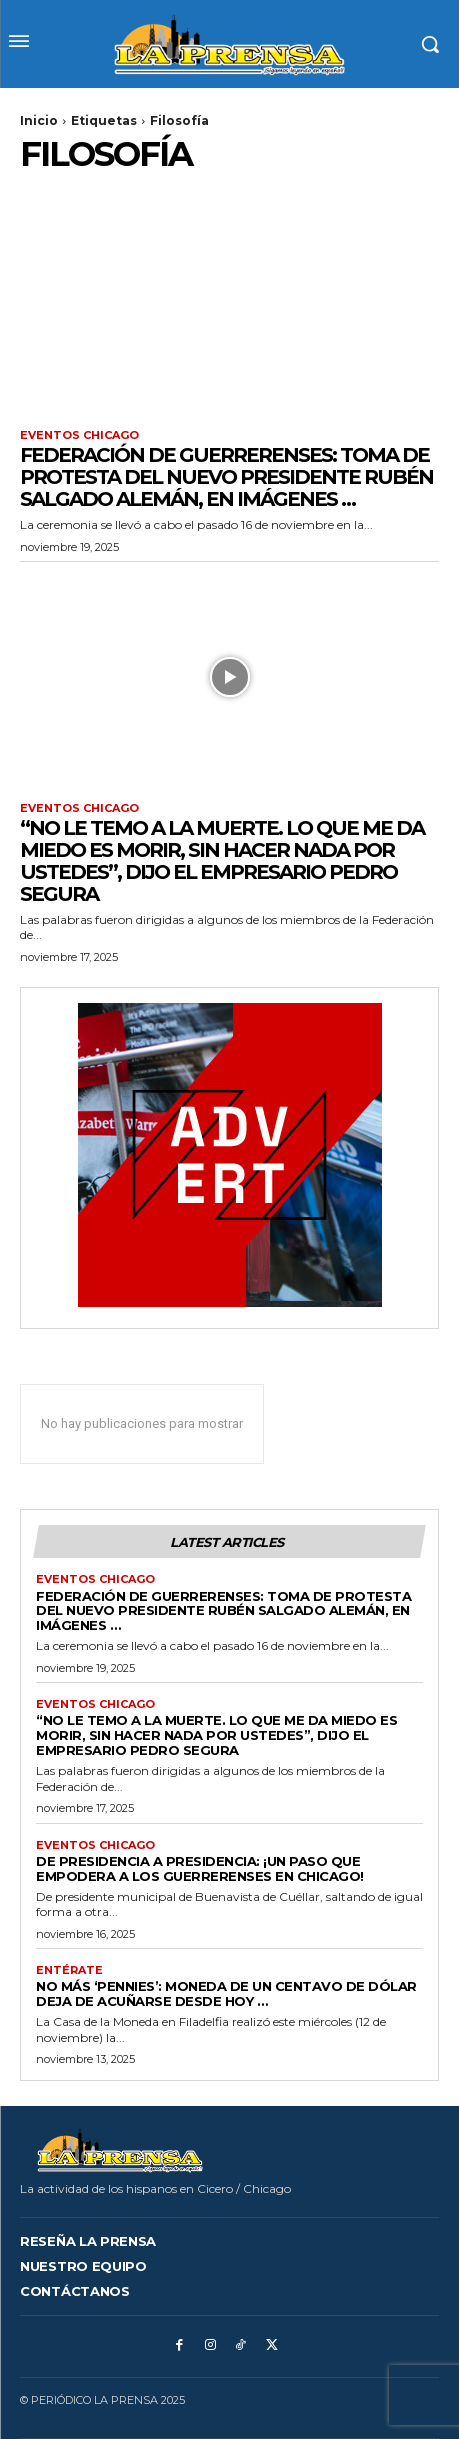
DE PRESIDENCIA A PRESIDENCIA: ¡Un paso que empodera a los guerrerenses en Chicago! (200, 1868)
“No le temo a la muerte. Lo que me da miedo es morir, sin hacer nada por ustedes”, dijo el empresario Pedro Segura (222, 861)
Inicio (39, 120)
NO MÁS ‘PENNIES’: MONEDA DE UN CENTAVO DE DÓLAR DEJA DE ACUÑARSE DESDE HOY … (226, 1993)
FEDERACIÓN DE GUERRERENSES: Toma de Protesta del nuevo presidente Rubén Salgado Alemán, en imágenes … (226, 477)
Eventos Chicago (79, 435)
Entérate (69, 1970)
